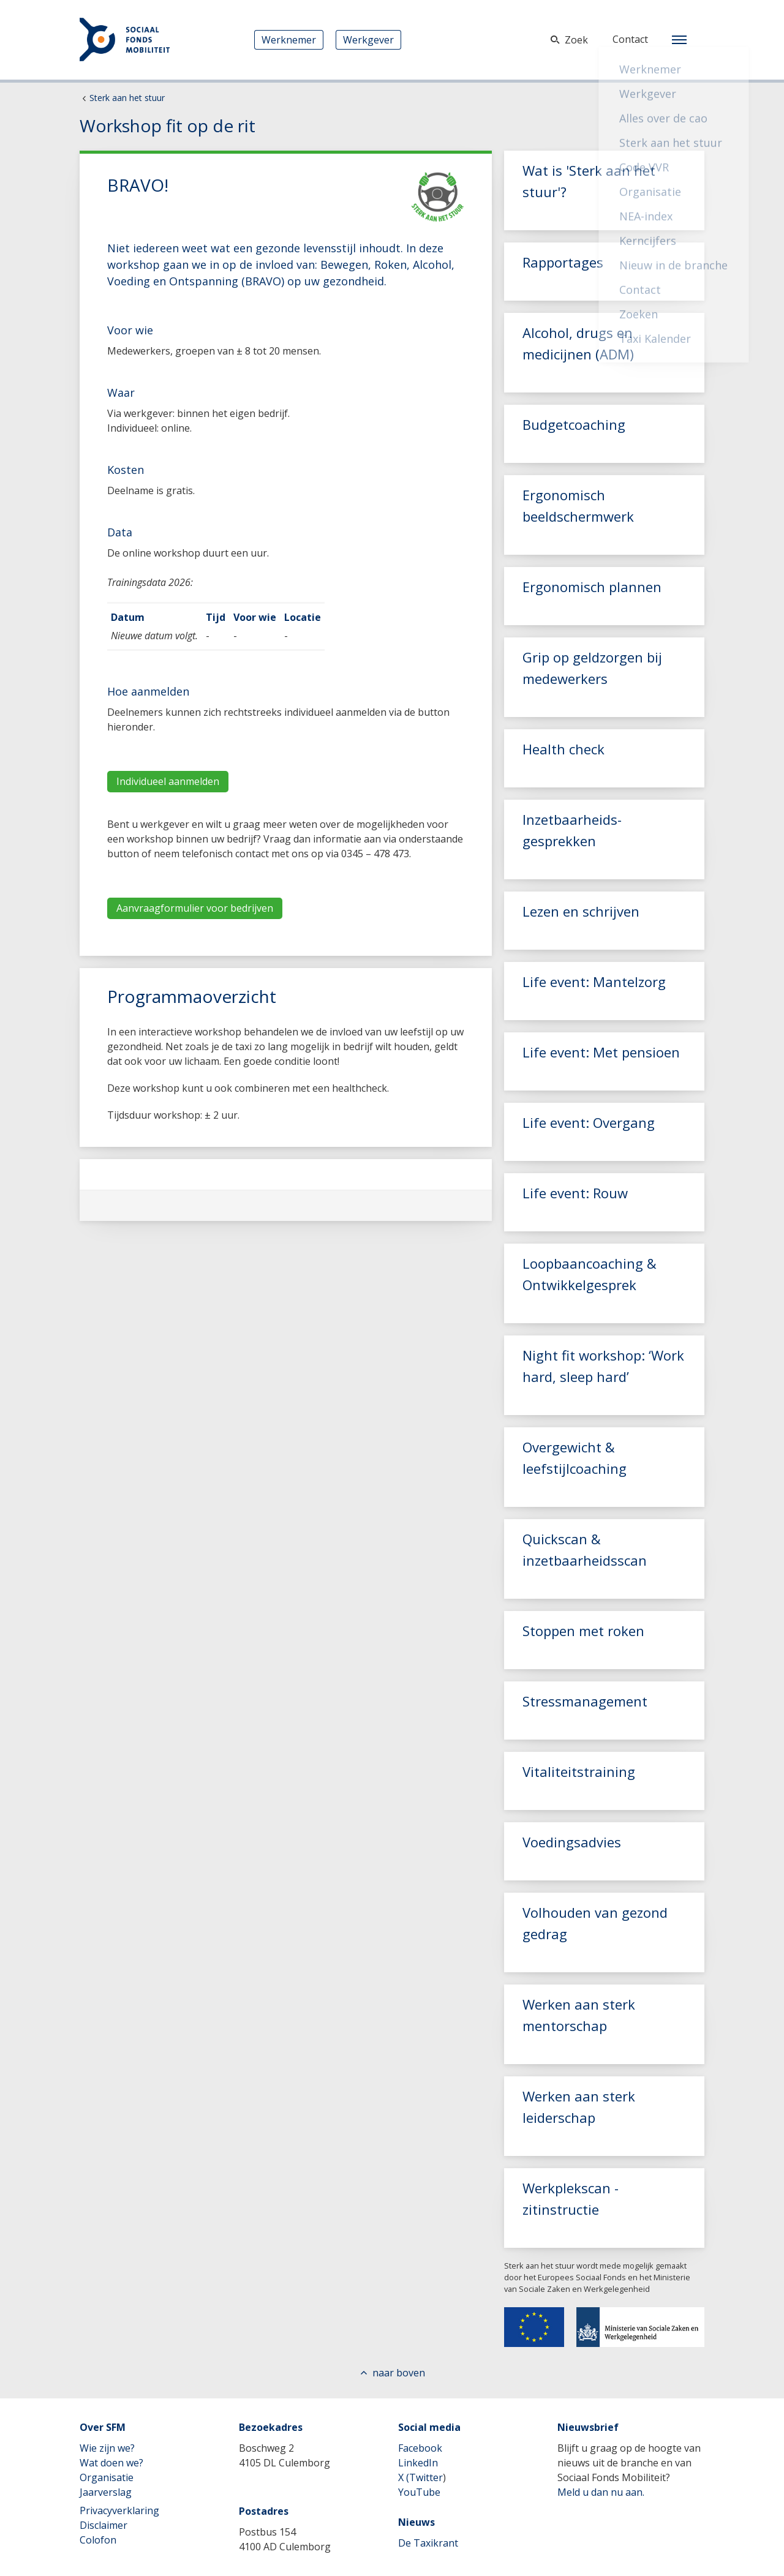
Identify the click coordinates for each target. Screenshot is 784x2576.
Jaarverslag (106, 2492)
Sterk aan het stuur (127, 97)
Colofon (98, 2540)
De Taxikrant (428, 2543)
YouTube (419, 2492)
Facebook (420, 2448)
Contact (630, 39)
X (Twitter (420, 2477)
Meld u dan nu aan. (600, 2492)
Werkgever (368, 40)
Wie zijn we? (107, 2448)
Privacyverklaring (119, 2510)
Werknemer (289, 40)
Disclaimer (103, 2525)
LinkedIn (418, 2462)
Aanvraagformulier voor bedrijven (194, 908)
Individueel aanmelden (167, 781)
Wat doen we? (111, 2462)
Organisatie (107, 2477)
